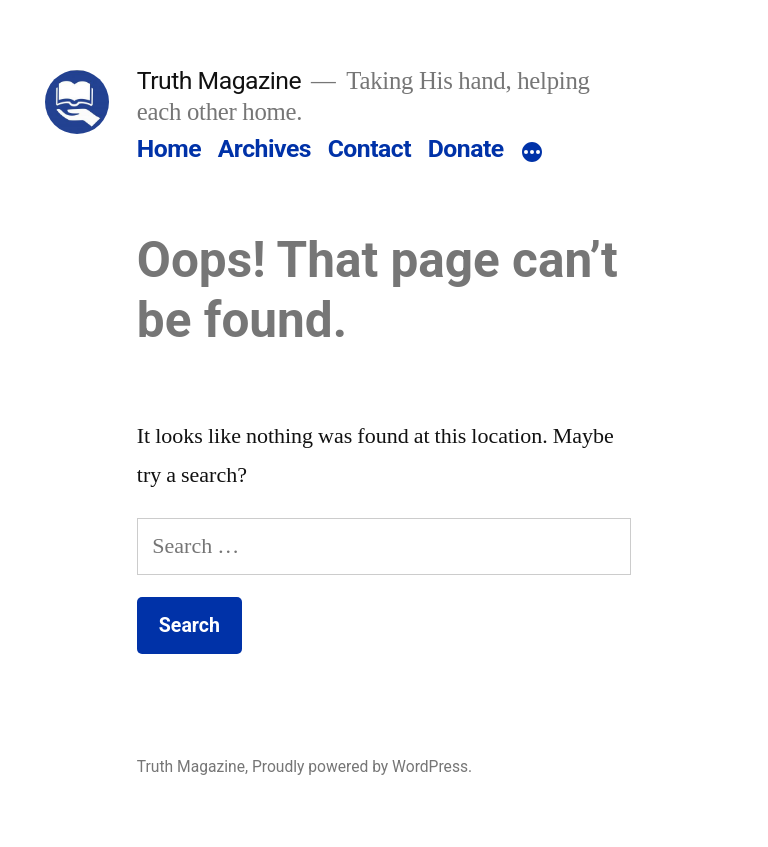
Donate (466, 148)
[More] (532, 153)
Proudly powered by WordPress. (362, 766)
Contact (369, 148)
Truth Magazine (219, 80)
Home (169, 148)
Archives (264, 148)
